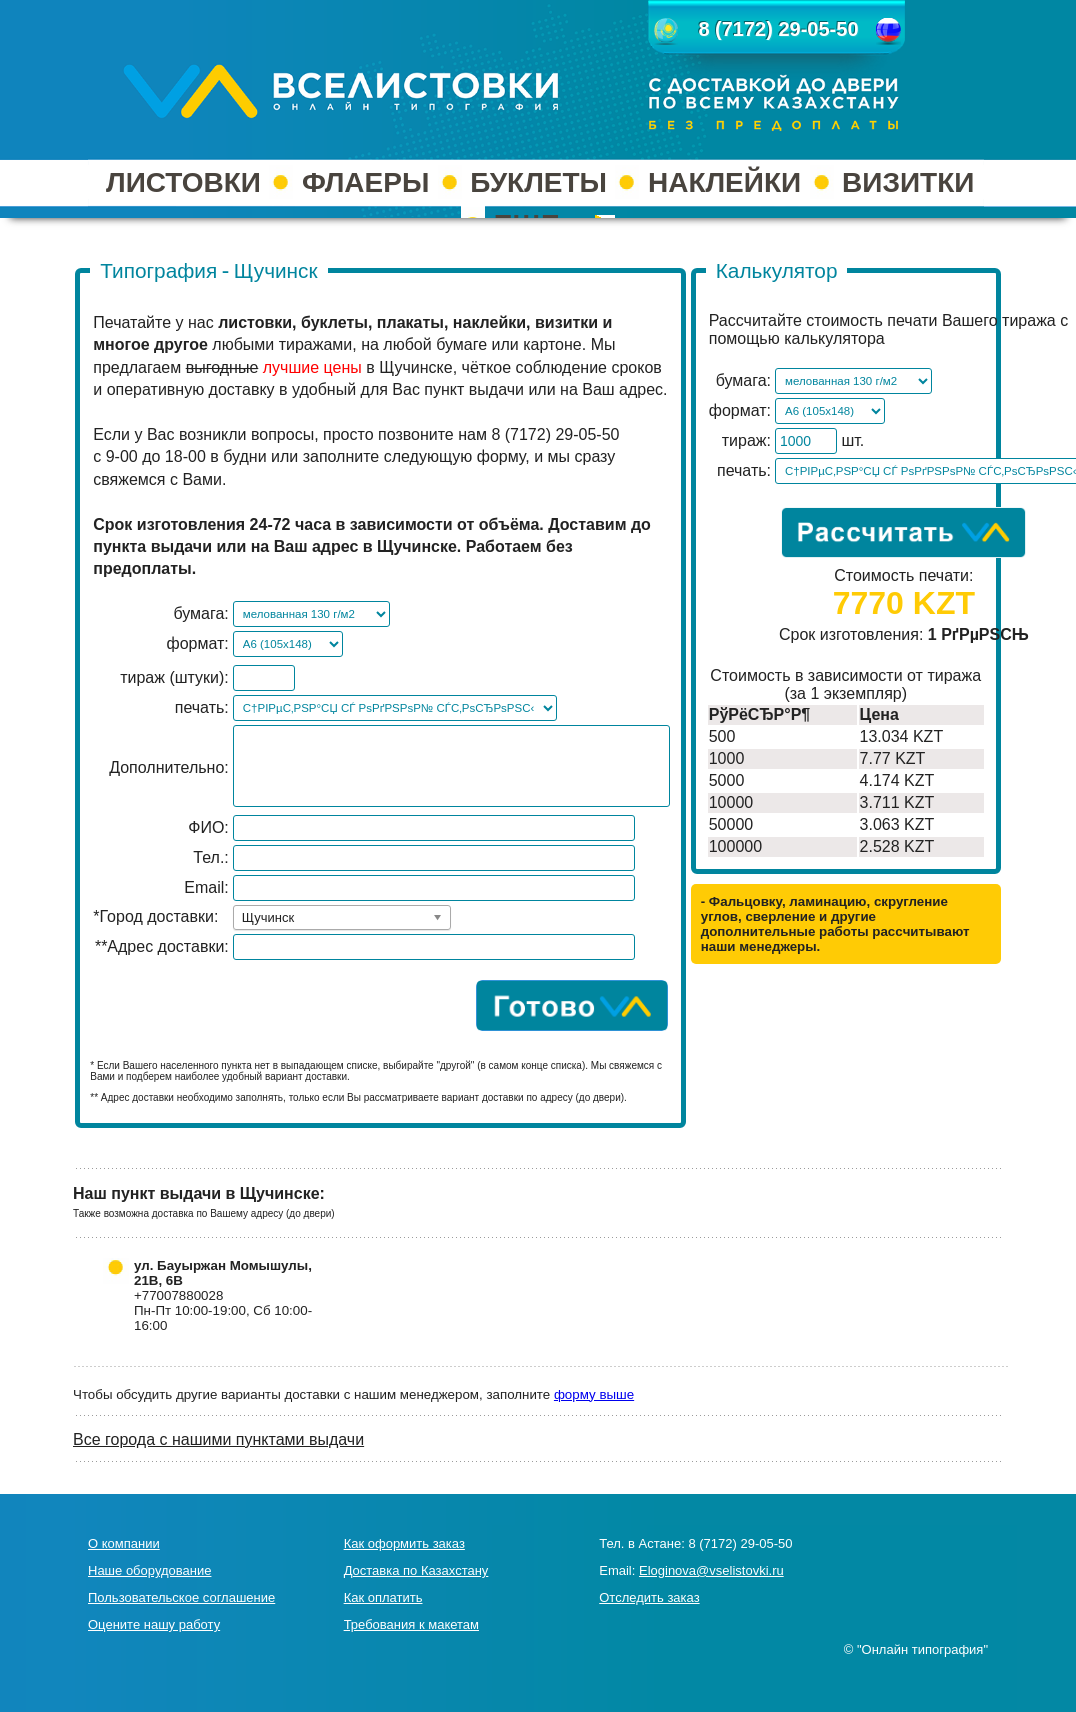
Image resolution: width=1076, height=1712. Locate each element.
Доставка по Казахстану (416, 1570)
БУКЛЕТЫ (538, 182)
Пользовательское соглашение (181, 1597)
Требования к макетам (411, 1624)
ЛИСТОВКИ (183, 182)
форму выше (594, 1394)
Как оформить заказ (404, 1543)
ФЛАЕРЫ (365, 182)
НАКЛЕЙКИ (724, 182)
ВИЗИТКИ (908, 182)
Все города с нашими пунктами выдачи (218, 1439)
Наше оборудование (149, 1570)
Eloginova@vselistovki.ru (711, 1570)
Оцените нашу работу (154, 1624)
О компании (124, 1543)
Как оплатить (383, 1597)
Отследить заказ (649, 1597)
